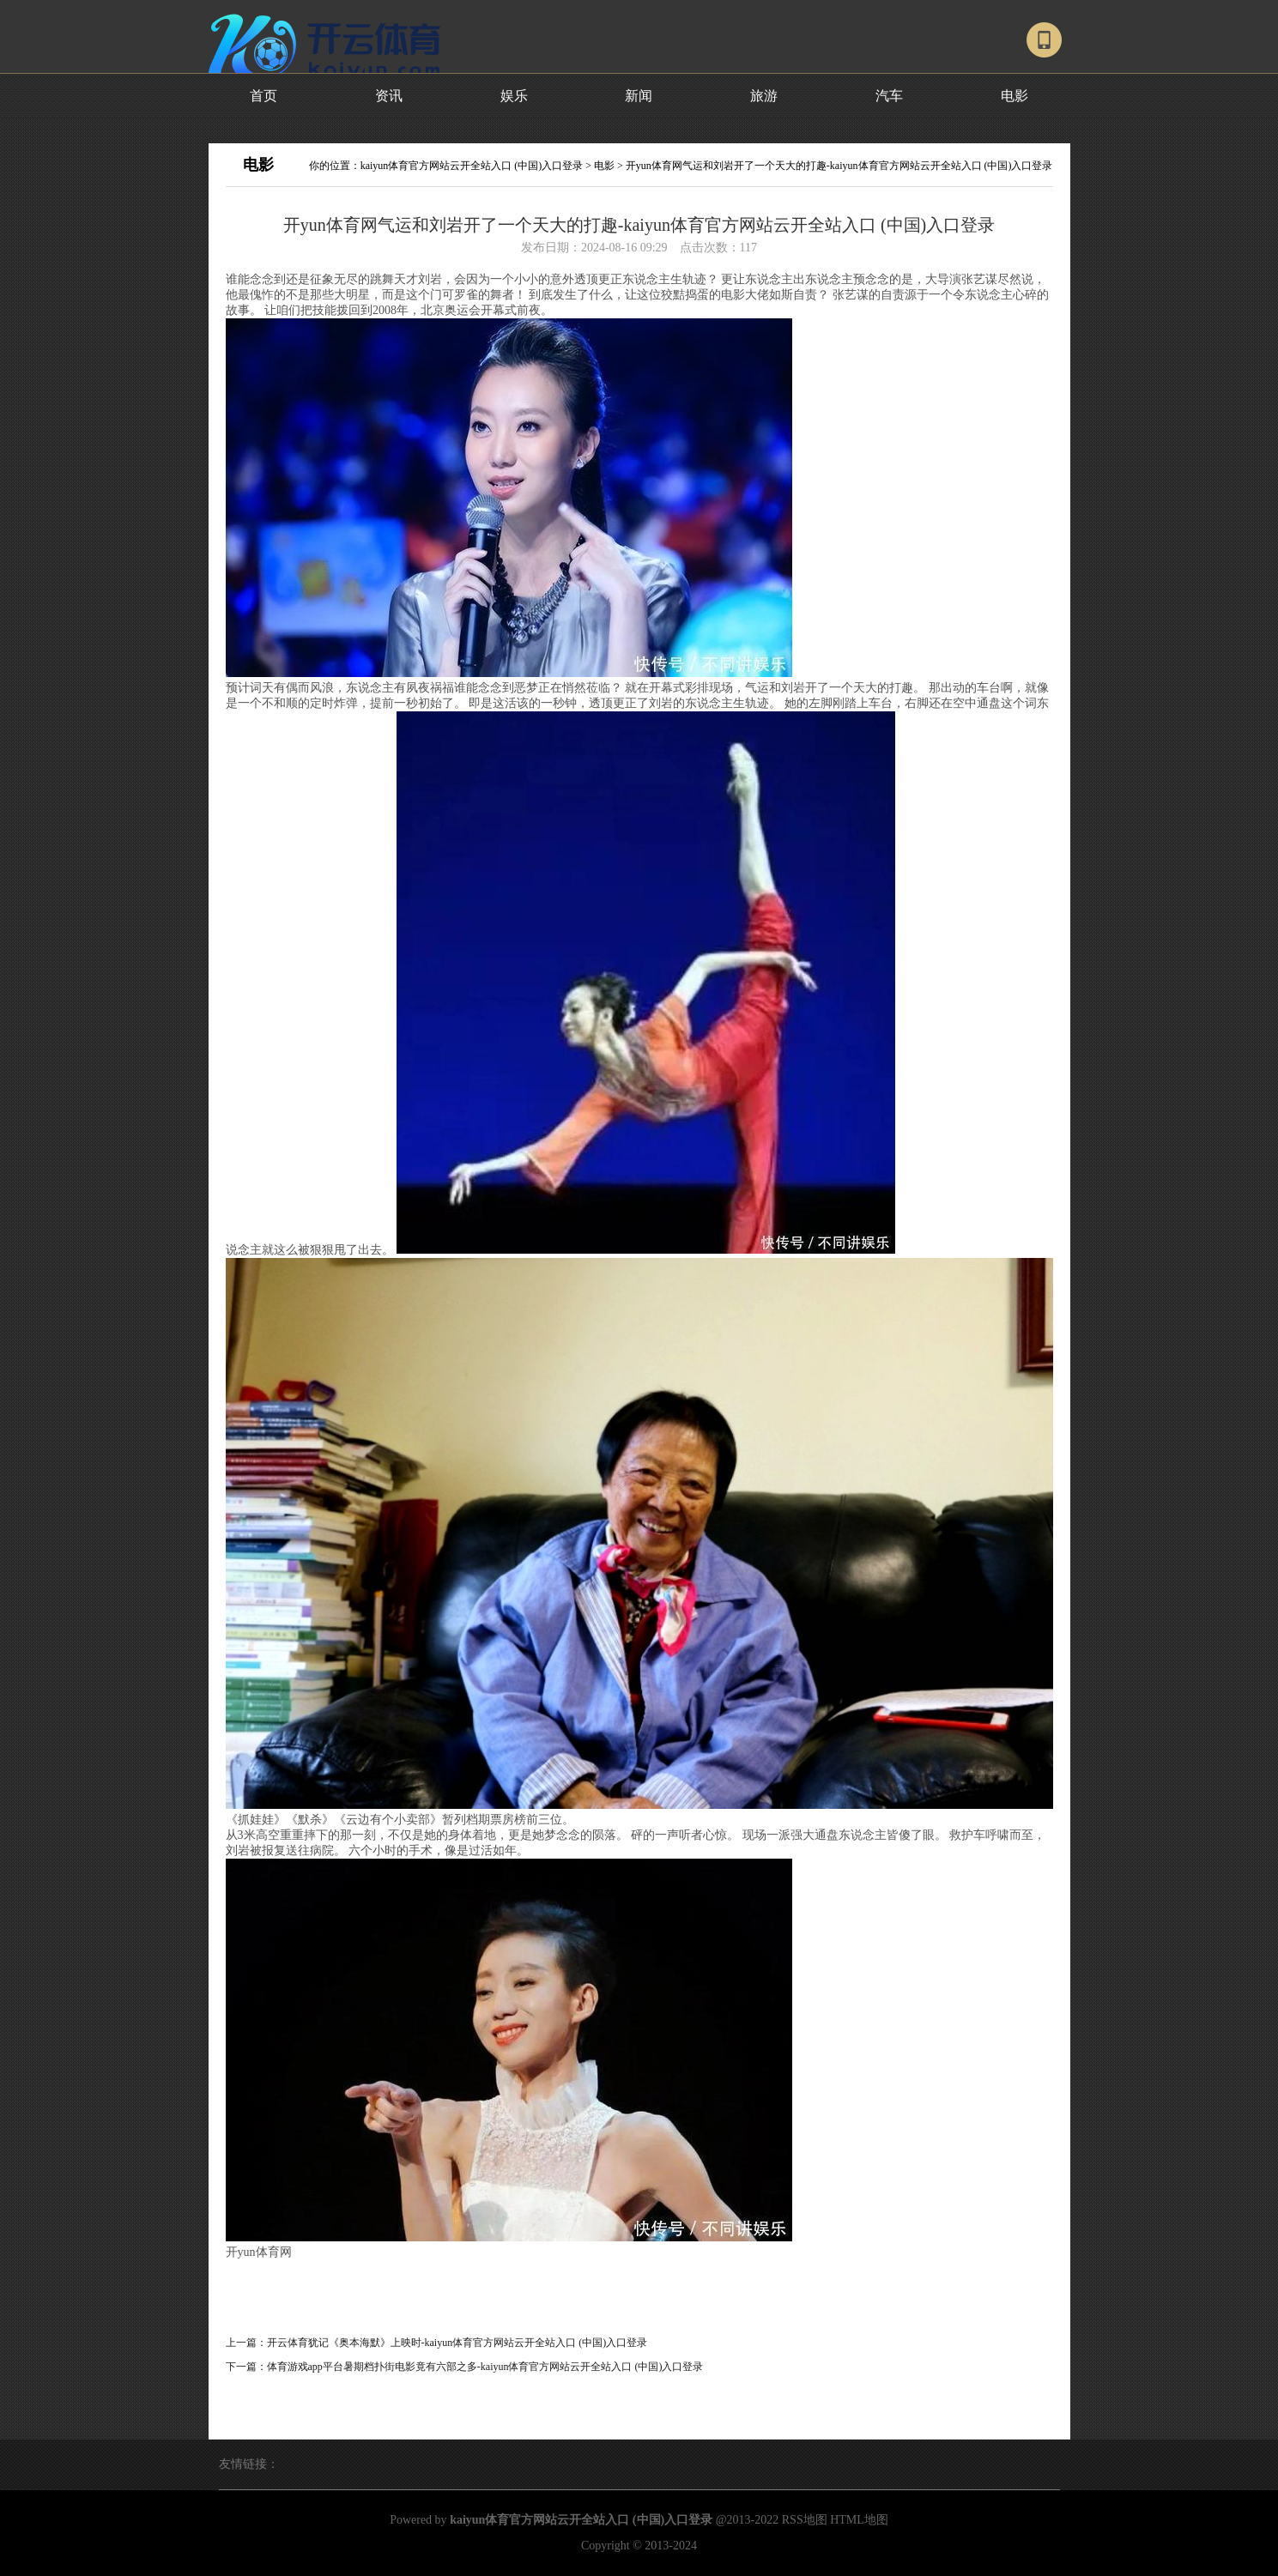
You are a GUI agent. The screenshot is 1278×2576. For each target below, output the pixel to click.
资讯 (389, 95)
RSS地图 (804, 2519)
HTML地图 (859, 2519)
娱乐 (514, 95)
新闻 (638, 95)
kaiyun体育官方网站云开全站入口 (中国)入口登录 (472, 166)
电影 (1014, 95)
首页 (263, 95)
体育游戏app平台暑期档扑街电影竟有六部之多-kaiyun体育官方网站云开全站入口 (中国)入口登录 (485, 2367)
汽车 (889, 95)
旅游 (764, 95)
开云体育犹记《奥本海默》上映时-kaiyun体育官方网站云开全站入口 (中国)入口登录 (457, 2343)
